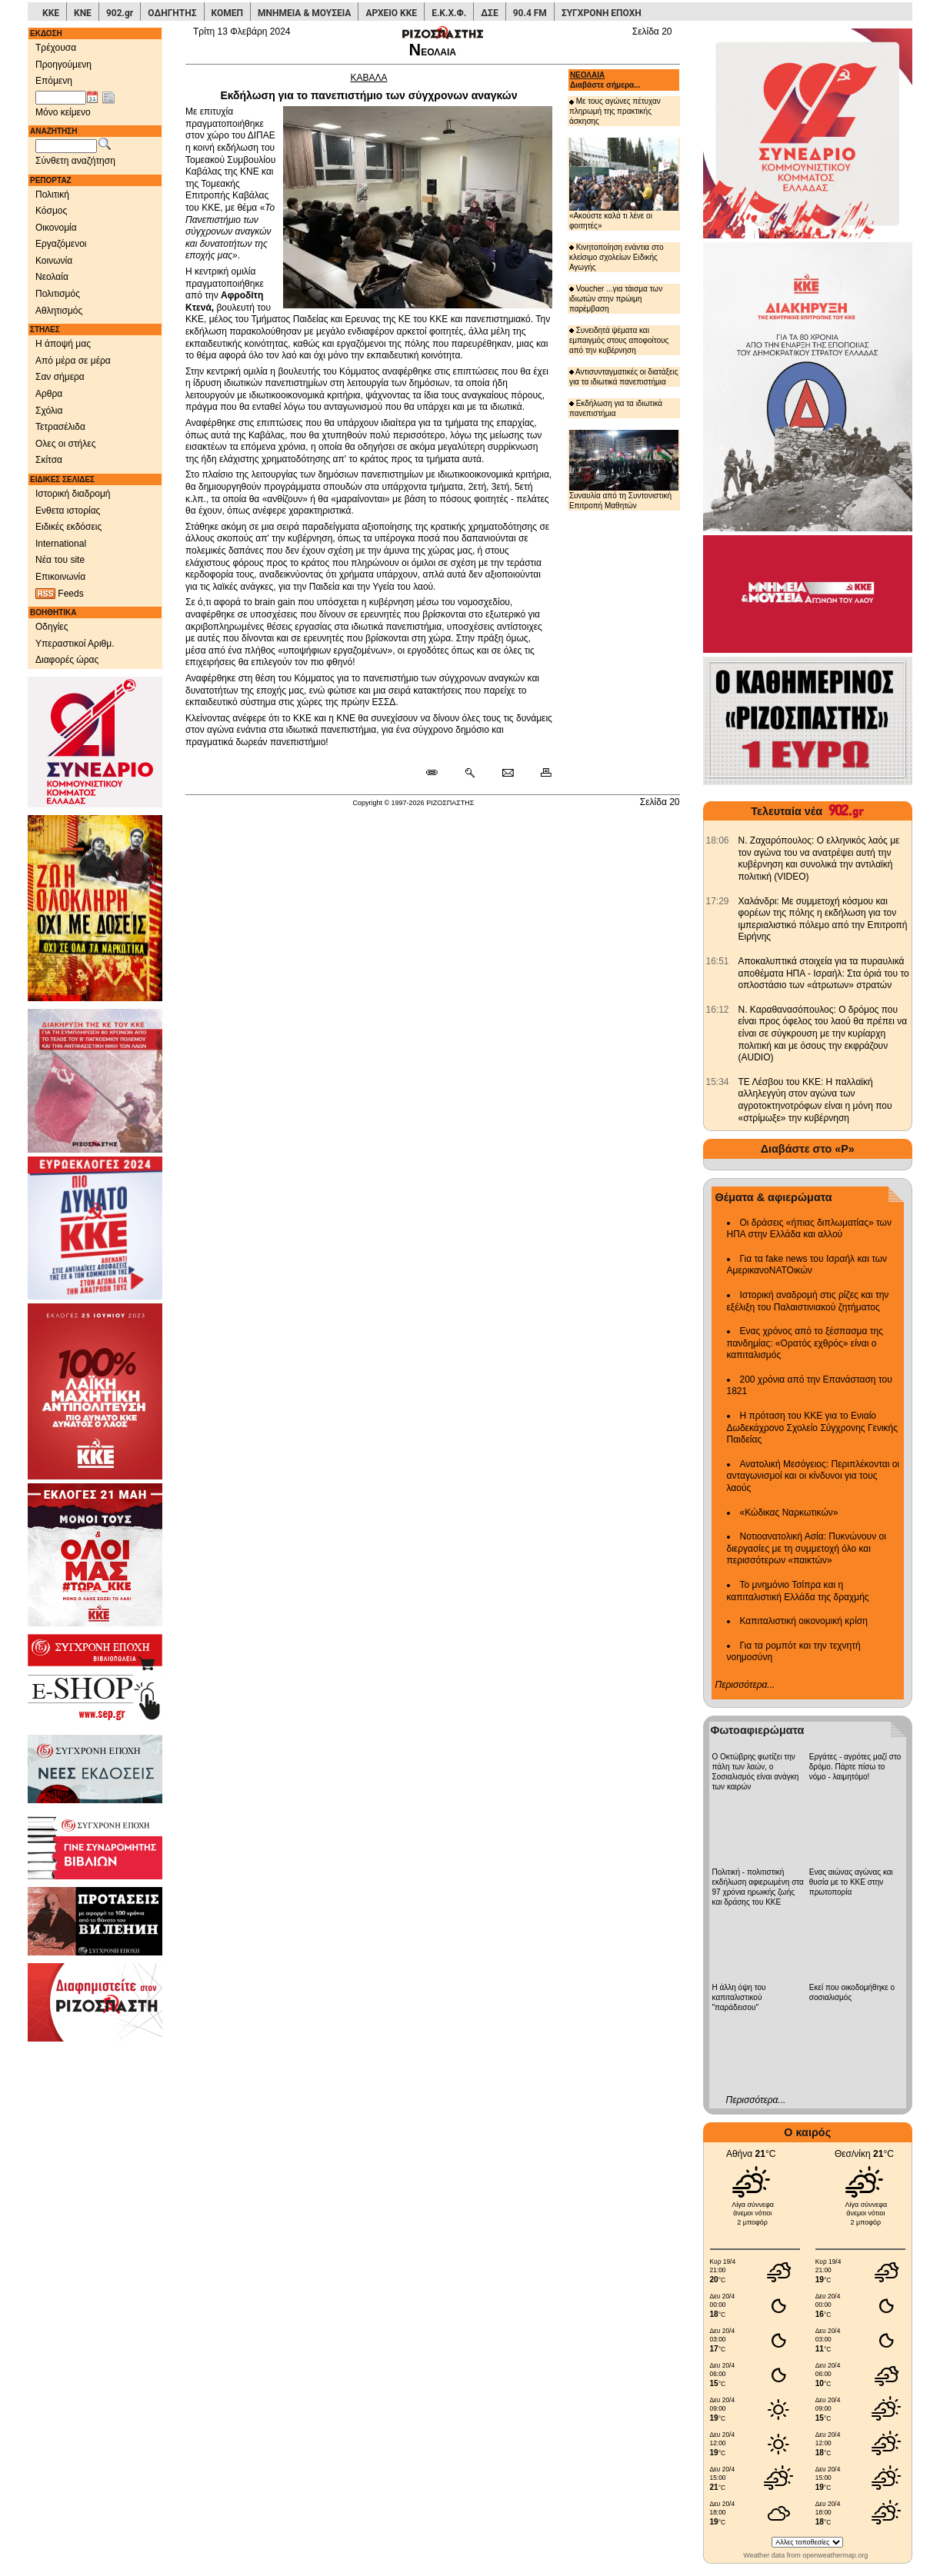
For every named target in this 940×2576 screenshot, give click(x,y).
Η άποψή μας (63, 343)
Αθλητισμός (58, 310)
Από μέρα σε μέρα (73, 360)
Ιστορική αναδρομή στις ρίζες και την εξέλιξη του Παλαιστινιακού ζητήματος (808, 1301)
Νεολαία (51, 276)
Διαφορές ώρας (66, 659)
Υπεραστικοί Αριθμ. (75, 643)
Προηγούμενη (63, 64)
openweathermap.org (835, 2555)
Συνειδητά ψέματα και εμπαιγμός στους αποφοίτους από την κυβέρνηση (619, 340)
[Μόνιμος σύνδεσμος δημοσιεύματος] (438, 773)
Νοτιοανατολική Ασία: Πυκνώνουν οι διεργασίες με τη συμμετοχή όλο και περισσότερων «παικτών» (806, 1548)
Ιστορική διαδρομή (73, 493)
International (60, 543)
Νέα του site (60, 559)
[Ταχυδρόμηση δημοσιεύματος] (507, 773)
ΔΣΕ (489, 13)
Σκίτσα (48, 459)
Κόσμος (51, 210)
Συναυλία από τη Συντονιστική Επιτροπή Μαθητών (623, 470)
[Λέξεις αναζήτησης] (66, 146)
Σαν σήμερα (60, 376)
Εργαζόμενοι (61, 243)
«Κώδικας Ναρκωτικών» (789, 1512)
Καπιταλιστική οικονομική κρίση (804, 1621)
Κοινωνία (53, 260)
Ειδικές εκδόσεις (68, 526)
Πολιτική (52, 194)
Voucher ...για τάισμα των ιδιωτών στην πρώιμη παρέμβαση (615, 299)
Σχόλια (48, 410)
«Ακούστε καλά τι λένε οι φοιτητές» (623, 183)
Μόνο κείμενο (63, 112)
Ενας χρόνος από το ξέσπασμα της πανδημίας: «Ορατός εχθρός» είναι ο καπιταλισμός (805, 1343)
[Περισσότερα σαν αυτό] (469, 773)
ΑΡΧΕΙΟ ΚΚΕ (391, 13)
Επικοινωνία (60, 576)
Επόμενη (53, 80)
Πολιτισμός (57, 293)
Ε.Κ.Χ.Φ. (449, 13)
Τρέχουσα (55, 47)
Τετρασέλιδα (60, 426)
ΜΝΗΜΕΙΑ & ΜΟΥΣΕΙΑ (304, 13)
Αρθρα (48, 393)
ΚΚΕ (50, 13)
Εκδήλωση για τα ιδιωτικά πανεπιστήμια (615, 408)
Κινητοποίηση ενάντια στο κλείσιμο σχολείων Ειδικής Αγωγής (616, 257)
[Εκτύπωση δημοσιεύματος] (539, 773)
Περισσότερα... (745, 1684)
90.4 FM (530, 13)
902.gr (119, 13)
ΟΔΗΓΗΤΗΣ (172, 13)
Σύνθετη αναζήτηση (75, 160)
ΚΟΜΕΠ (227, 13)
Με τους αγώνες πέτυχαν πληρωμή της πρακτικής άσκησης (615, 111)
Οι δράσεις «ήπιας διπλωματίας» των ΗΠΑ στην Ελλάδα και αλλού (809, 1228)
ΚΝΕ (83, 13)
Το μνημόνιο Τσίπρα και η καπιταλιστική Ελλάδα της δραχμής (798, 1591)
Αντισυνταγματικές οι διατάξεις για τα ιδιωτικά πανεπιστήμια (623, 377)
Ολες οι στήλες (65, 443)
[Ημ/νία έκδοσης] (60, 98)
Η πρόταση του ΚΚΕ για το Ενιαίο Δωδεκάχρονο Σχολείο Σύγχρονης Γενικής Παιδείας (812, 1427)
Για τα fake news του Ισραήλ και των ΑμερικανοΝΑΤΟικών (807, 1264)
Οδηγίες (51, 626)
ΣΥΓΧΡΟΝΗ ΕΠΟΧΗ (602, 13)
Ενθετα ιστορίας (67, 510)
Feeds (59, 594)
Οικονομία (56, 227)
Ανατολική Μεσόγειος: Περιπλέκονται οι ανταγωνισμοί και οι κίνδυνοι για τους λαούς (813, 1476)
